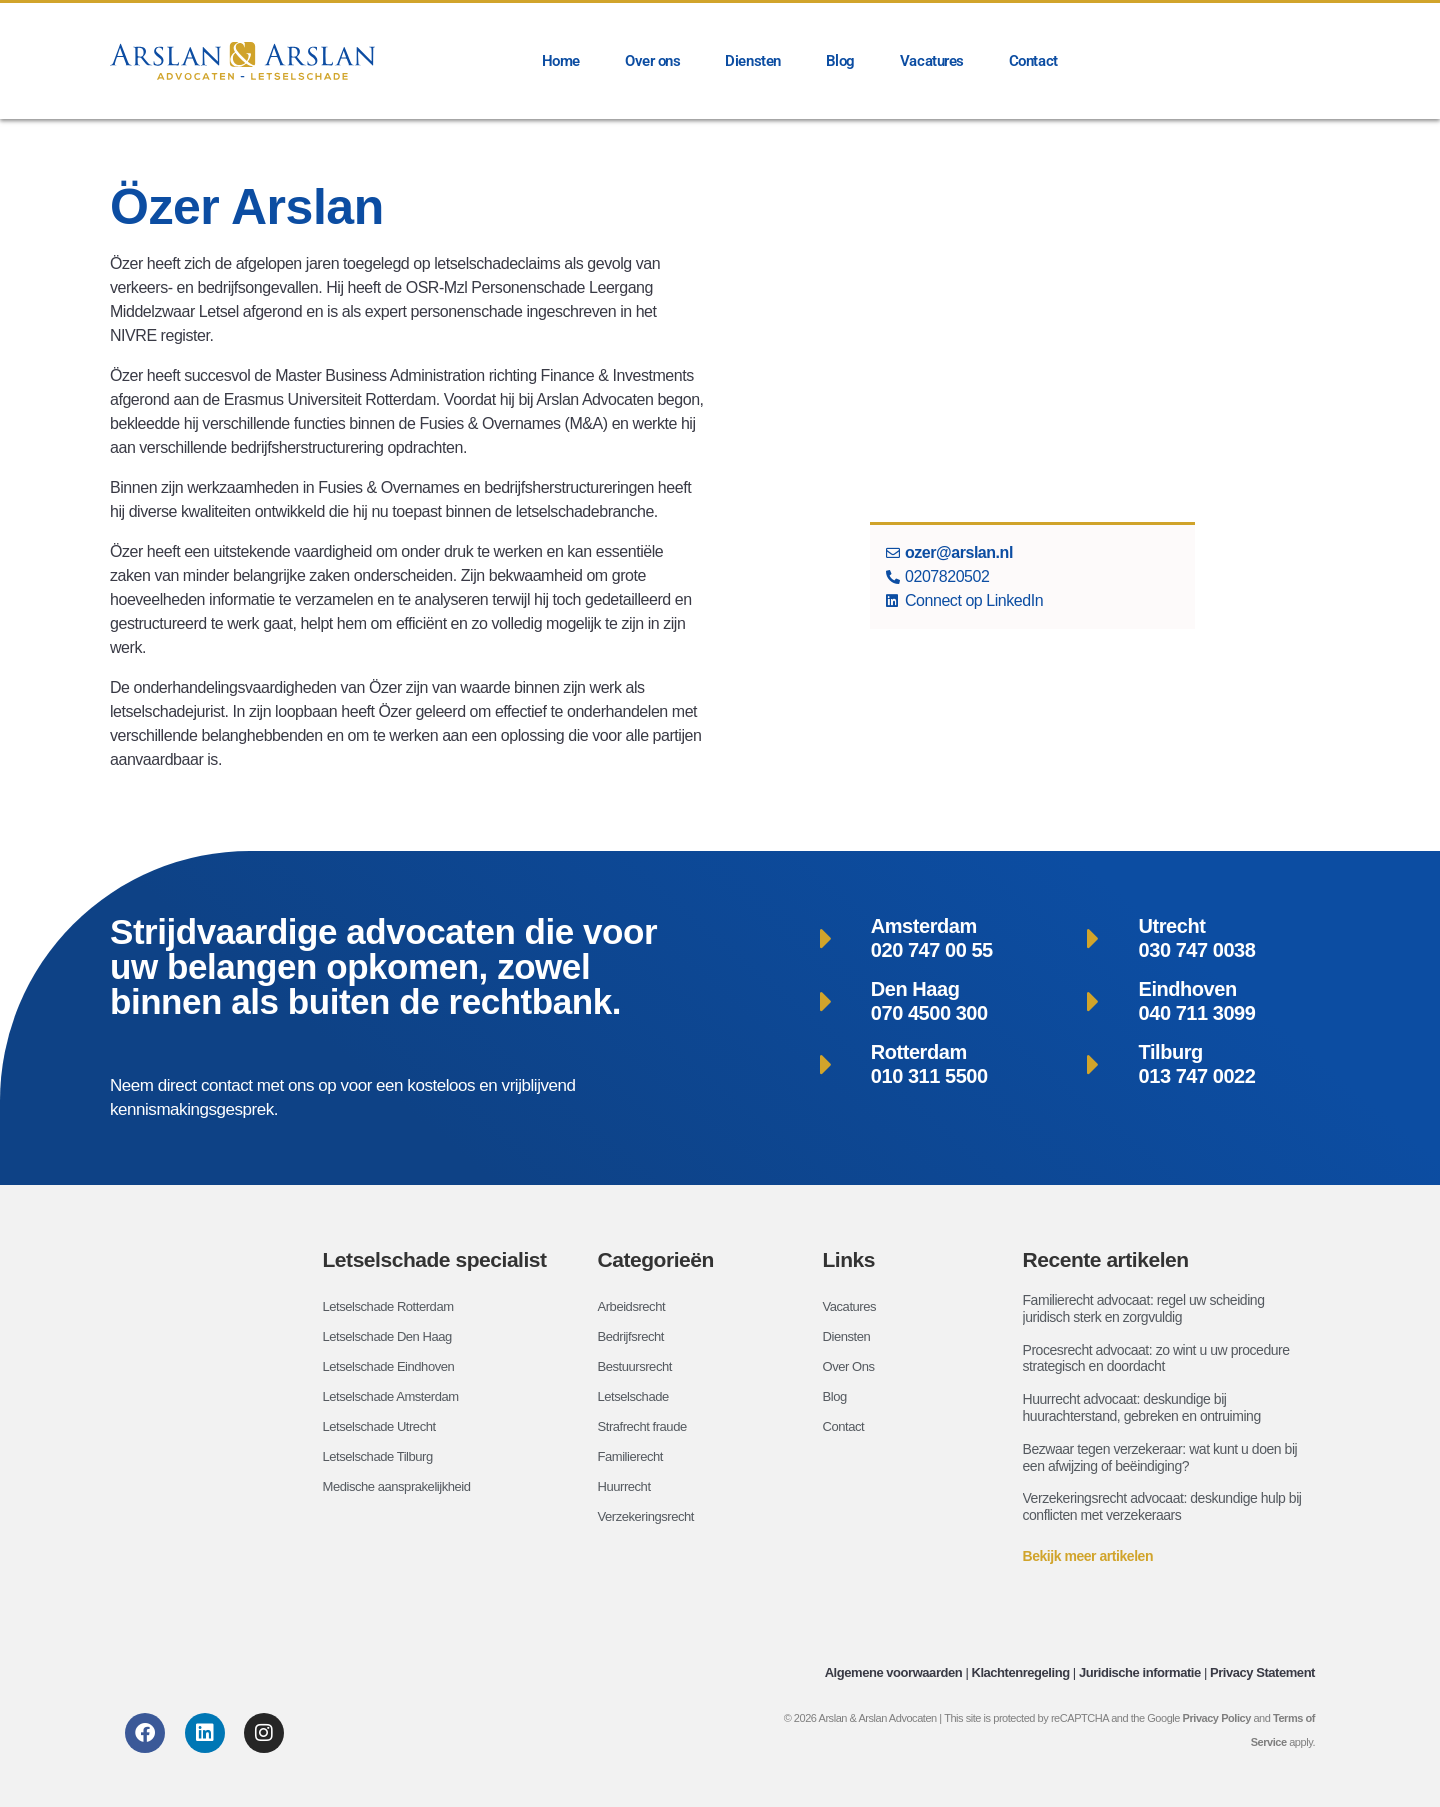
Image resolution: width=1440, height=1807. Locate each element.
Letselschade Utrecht (384, 1427)
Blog (840, 61)
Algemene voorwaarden (894, 1672)
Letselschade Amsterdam (396, 1397)
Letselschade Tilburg (382, 1457)
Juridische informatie (1140, 1672)
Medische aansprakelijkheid (403, 1487)
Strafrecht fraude (646, 1427)
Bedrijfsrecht (634, 1337)
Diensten (752, 61)
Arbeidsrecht (634, 1307)
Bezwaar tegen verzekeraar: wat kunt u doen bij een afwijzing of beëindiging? (1160, 1457)
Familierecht (633, 1457)
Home (561, 61)
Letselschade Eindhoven (394, 1367)
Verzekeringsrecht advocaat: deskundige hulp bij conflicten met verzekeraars (1162, 1506)
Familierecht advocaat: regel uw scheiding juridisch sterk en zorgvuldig (1144, 1308)
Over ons (652, 61)
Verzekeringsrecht (650, 1517)
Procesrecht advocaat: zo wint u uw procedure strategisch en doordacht (1156, 1358)
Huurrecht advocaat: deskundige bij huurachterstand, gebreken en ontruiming (1142, 1407)
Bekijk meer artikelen (1088, 1556)
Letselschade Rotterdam (394, 1307)
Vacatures (932, 61)
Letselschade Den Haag (393, 1337)
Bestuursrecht (638, 1367)
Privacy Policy (1217, 1718)
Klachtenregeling (1020, 1672)
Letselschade (636, 1397)
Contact (1033, 61)
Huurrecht (626, 1487)
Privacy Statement (1262, 1672)
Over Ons (851, 1367)
